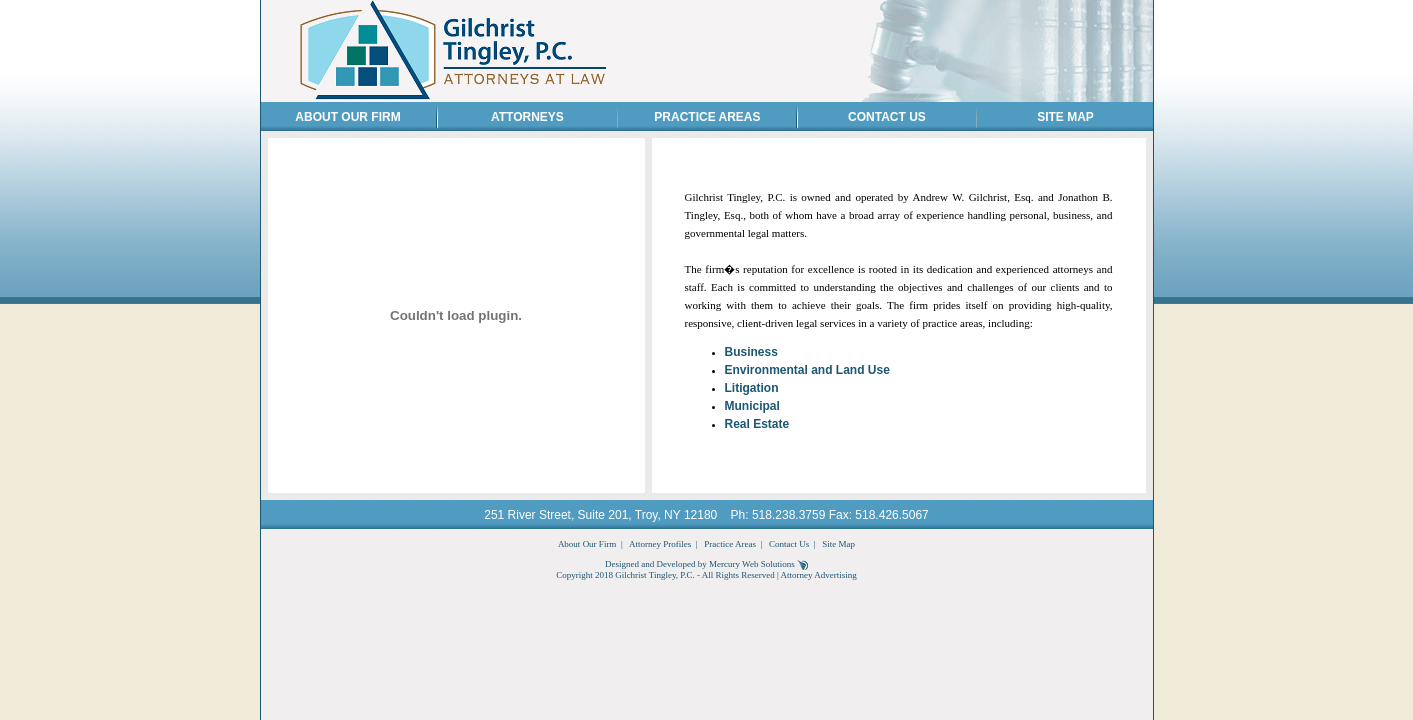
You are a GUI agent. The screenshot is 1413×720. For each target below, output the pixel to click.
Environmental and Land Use (807, 370)
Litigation (752, 388)
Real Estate (757, 424)
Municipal (752, 406)
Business (751, 352)
